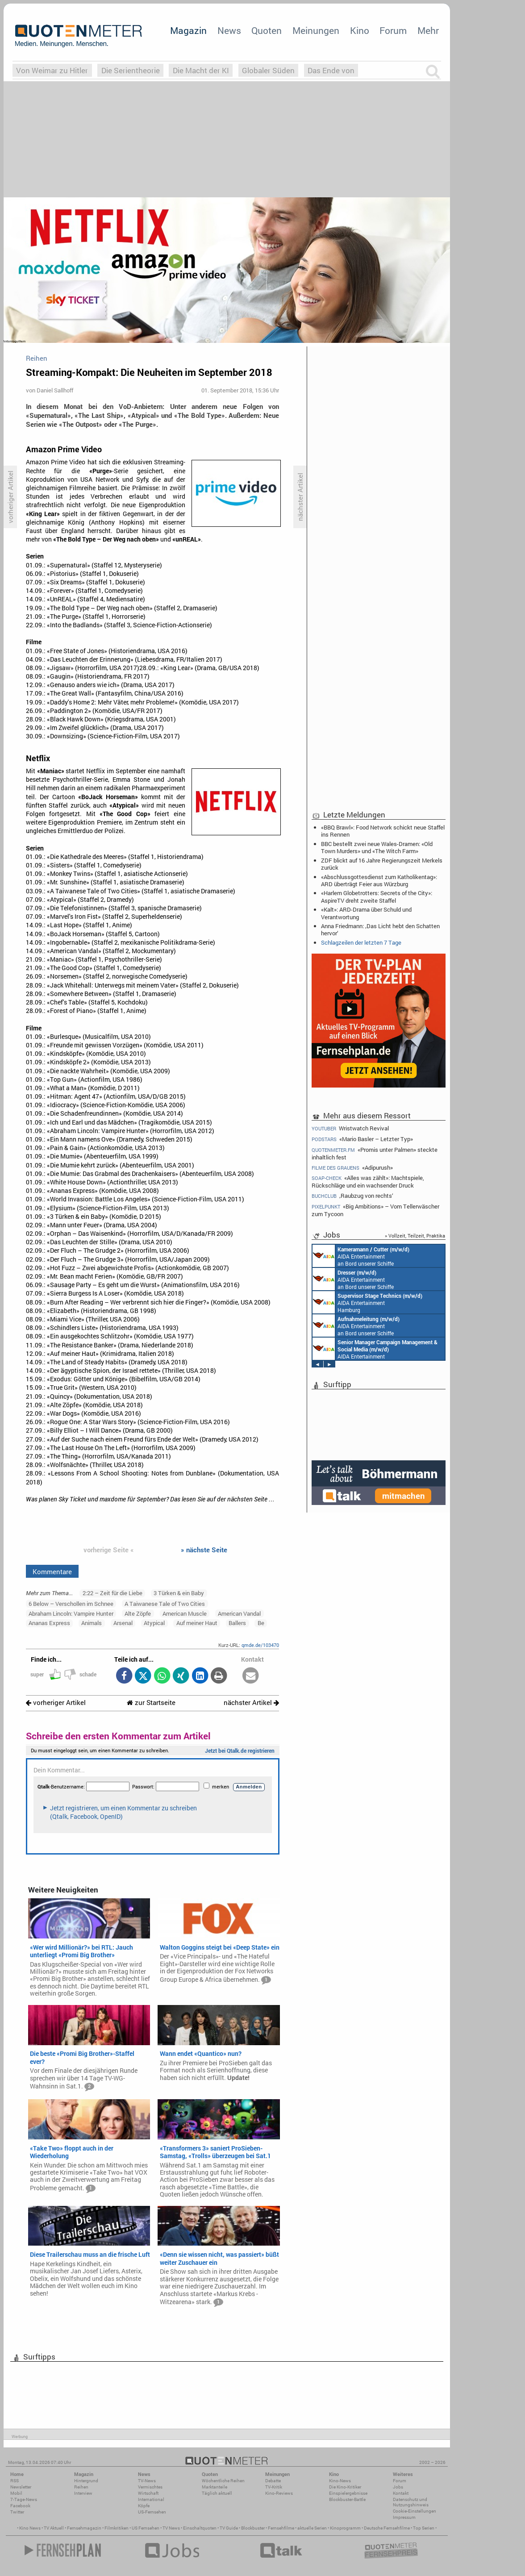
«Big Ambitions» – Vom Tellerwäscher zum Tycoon (375, 1210)
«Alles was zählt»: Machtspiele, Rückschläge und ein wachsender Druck (368, 1181)
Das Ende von (331, 70)
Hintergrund (86, 2481)
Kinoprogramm (345, 2528)
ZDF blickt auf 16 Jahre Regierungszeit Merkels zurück (381, 863)
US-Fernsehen (152, 2512)
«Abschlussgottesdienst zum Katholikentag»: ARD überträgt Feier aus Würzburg (379, 880)
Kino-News (340, 2481)
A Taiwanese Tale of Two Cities (165, 1603)
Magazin (188, 30)
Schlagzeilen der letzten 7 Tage (361, 942)
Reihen (81, 2487)
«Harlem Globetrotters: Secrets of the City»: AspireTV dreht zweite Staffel (376, 896)
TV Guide (229, 2528)
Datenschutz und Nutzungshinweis (411, 2502)
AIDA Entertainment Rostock (375, 1349)
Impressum (404, 2517)
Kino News (30, 2528)
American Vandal (239, 1613)
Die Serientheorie (130, 70)
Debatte (273, 2481)
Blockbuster (253, 2528)
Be (261, 1622)
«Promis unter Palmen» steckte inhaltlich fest (375, 1153)
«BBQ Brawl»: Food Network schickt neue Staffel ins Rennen (383, 830)
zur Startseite (151, 1702)
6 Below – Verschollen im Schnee (71, 1603)
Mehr (428, 30)
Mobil (16, 2493)
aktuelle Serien (312, 2528)
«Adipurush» (352, 1167)
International (151, 2499)
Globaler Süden (268, 70)
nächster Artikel (251, 1702)
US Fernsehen (145, 2528)
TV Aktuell (54, 2528)
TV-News (147, 2481)
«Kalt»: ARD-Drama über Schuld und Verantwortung (366, 913)
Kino (359, 30)
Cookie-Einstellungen (414, 2511)
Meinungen (315, 30)
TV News (171, 2528)
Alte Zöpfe (138, 1613)
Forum (393, 30)
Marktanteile (214, 2487)
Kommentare (52, 1571)
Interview (83, 2493)
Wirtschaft (148, 2493)
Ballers (237, 1622)
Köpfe (144, 2506)
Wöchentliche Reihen (223, 2481)
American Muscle (184, 1613)
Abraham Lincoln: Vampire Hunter (71, 1613)
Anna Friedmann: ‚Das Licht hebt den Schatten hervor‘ (380, 929)
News (229, 30)
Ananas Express (49, 1622)
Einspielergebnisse (348, 2493)
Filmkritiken (116, 2528)
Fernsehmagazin (84, 2528)
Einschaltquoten (200, 2528)
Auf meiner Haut (196, 1622)
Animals (91, 1622)
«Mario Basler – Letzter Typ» (362, 1139)
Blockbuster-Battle (347, 2499)
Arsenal (123, 1622)
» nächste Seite (204, 1549)
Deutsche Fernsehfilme (387, 2528)
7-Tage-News (23, 2499)
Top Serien (423, 2528)
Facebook (20, 2506)
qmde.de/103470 (260, 1645)
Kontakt (400, 2493)
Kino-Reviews (279, 2493)
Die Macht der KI (201, 70)
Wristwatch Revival (350, 1128)
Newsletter (20, 2487)
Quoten (266, 30)
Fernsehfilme (281, 2528)
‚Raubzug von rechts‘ (352, 1196)
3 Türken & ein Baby (179, 1592)
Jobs (398, 2487)
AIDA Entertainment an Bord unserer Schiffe (360, 1256)
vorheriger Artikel (56, 1702)
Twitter (17, 2512)
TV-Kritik (273, 2487)
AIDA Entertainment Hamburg (367, 1302)
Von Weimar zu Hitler (52, 70)
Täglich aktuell (217, 2493)
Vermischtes (150, 2487)
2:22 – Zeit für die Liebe (112, 1592)
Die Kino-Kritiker (345, 2487)
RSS (14, 2481)
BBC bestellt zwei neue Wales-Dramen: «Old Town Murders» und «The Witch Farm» (377, 847)
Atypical (154, 1622)
